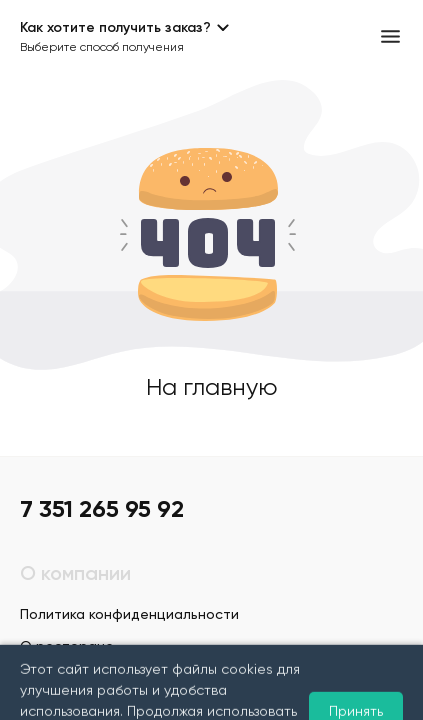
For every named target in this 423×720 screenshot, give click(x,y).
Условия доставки (82, 679)
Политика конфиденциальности (129, 615)
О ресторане (67, 647)
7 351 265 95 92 (102, 510)
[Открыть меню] (390, 36)
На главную (212, 388)
